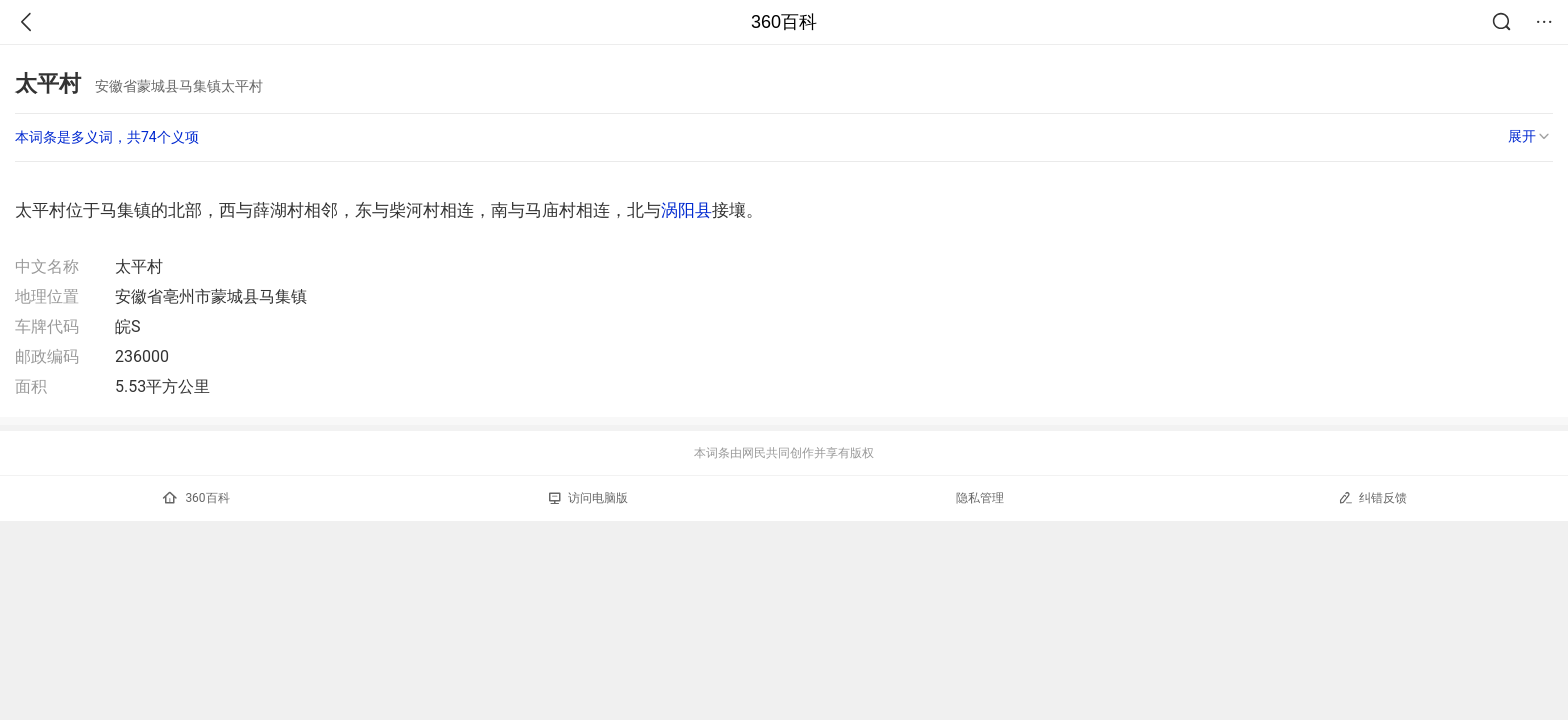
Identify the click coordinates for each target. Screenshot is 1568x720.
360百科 (784, 22)
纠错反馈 (1372, 497)
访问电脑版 (588, 498)
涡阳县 (686, 210)
